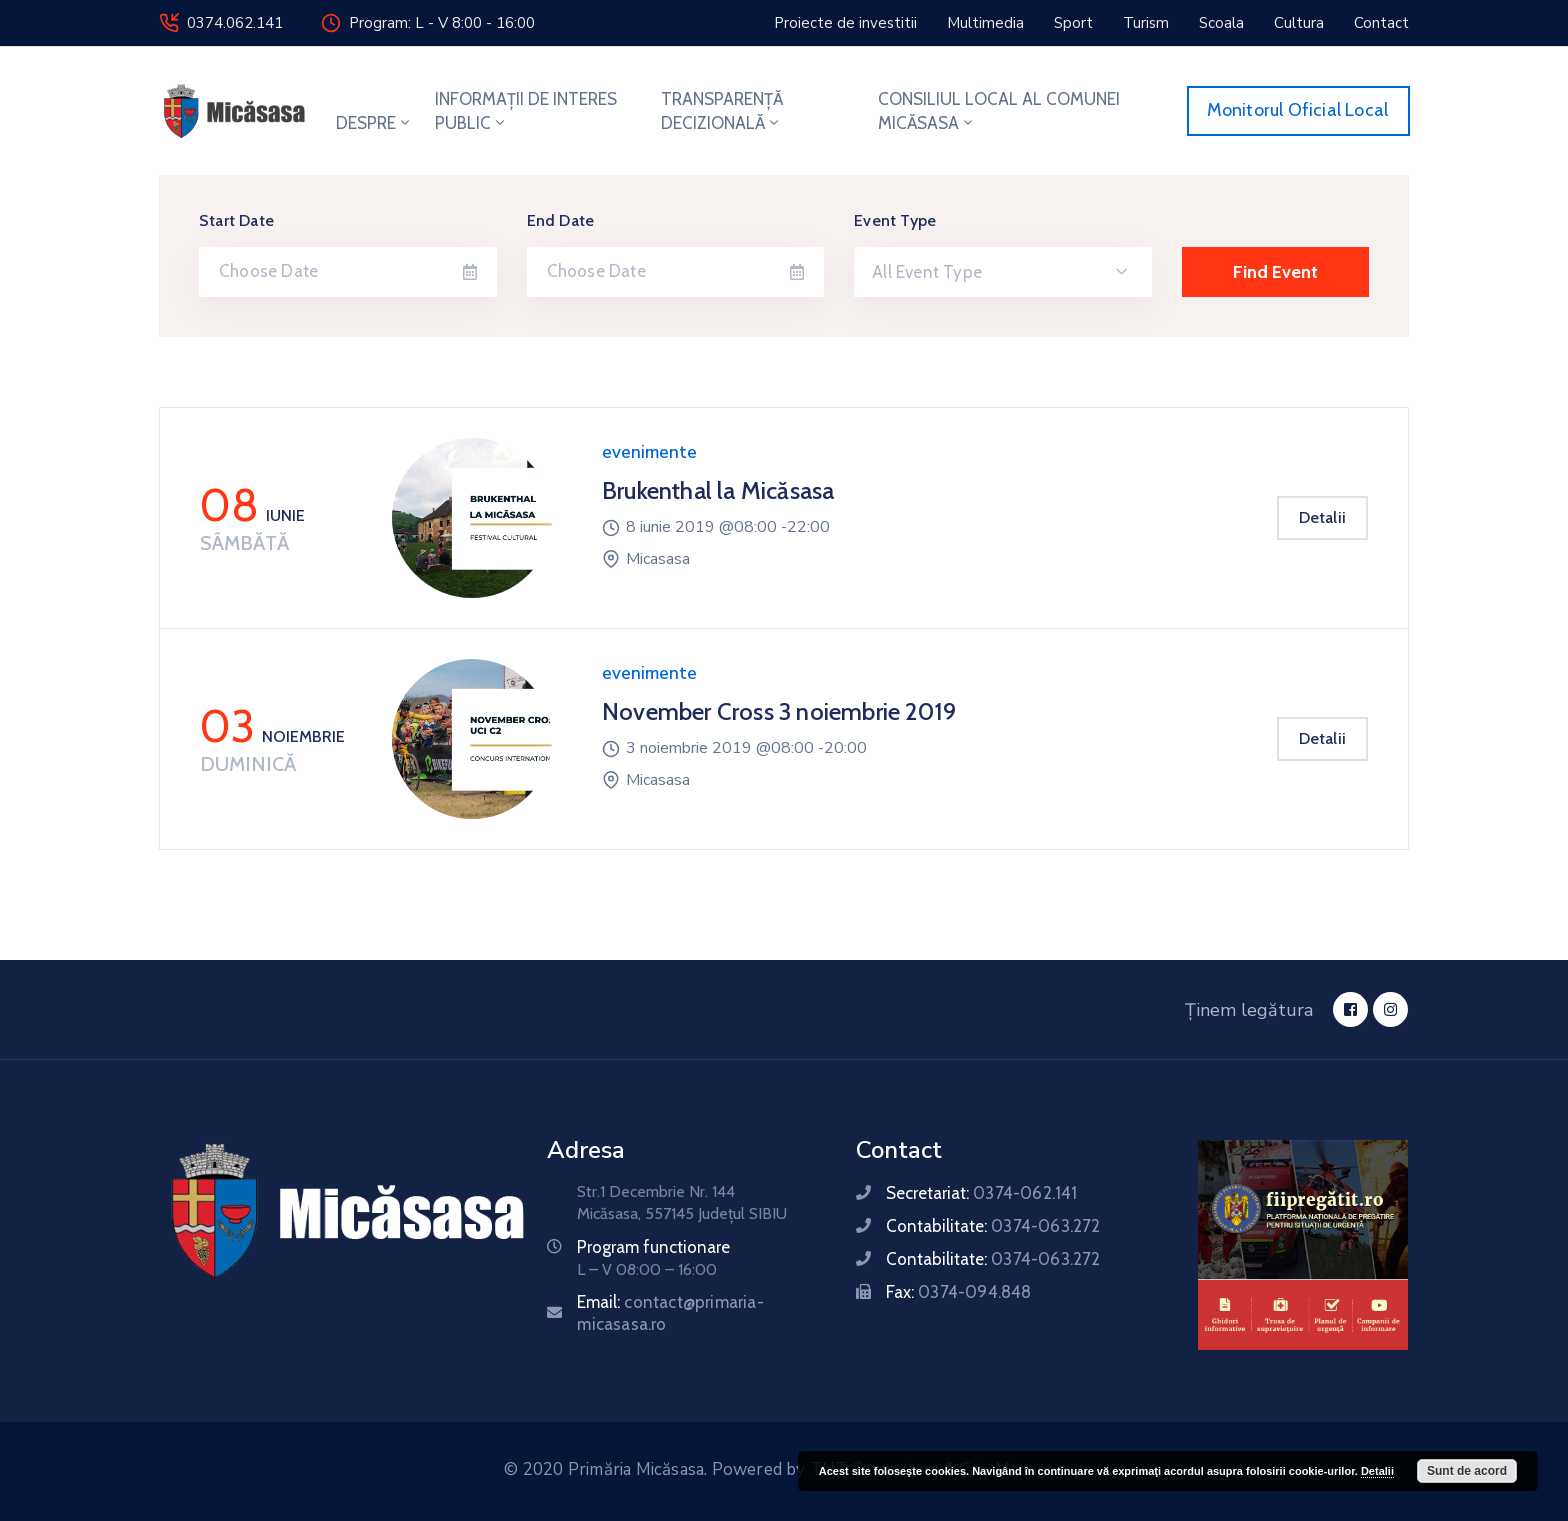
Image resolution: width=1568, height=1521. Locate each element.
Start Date (236, 220)
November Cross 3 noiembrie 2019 (779, 711)
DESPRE (374, 123)
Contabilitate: (993, 1226)
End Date (561, 220)
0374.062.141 (235, 23)
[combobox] (1003, 272)
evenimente (649, 452)
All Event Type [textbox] (927, 272)
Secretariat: (981, 1193)
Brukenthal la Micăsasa (718, 490)
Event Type (895, 220)
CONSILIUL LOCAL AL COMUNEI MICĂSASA (999, 111)
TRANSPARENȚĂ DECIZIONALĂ (722, 111)
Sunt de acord (1467, 1471)
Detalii (1322, 517)
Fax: (958, 1292)
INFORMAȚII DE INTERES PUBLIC (526, 111)
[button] (845, 23)
